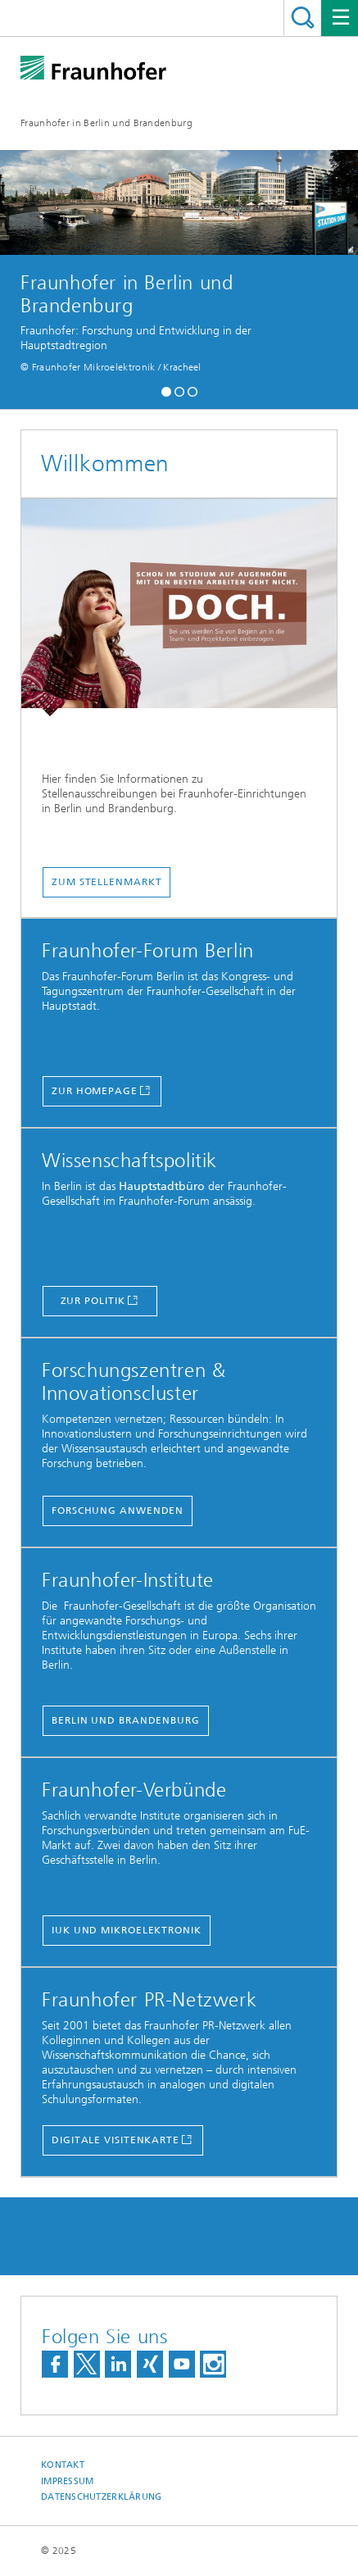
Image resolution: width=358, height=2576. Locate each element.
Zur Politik (93, 1300)
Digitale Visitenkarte (115, 2140)
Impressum (67, 2481)
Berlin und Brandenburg (126, 1720)
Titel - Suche (302, 17)
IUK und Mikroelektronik (127, 1930)
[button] (166, 389)
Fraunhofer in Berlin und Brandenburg (106, 123)
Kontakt (62, 2465)
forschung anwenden (118, 1510)
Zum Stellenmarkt (106, 882)
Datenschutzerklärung (101, 2497)
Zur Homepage (95, 1091)
